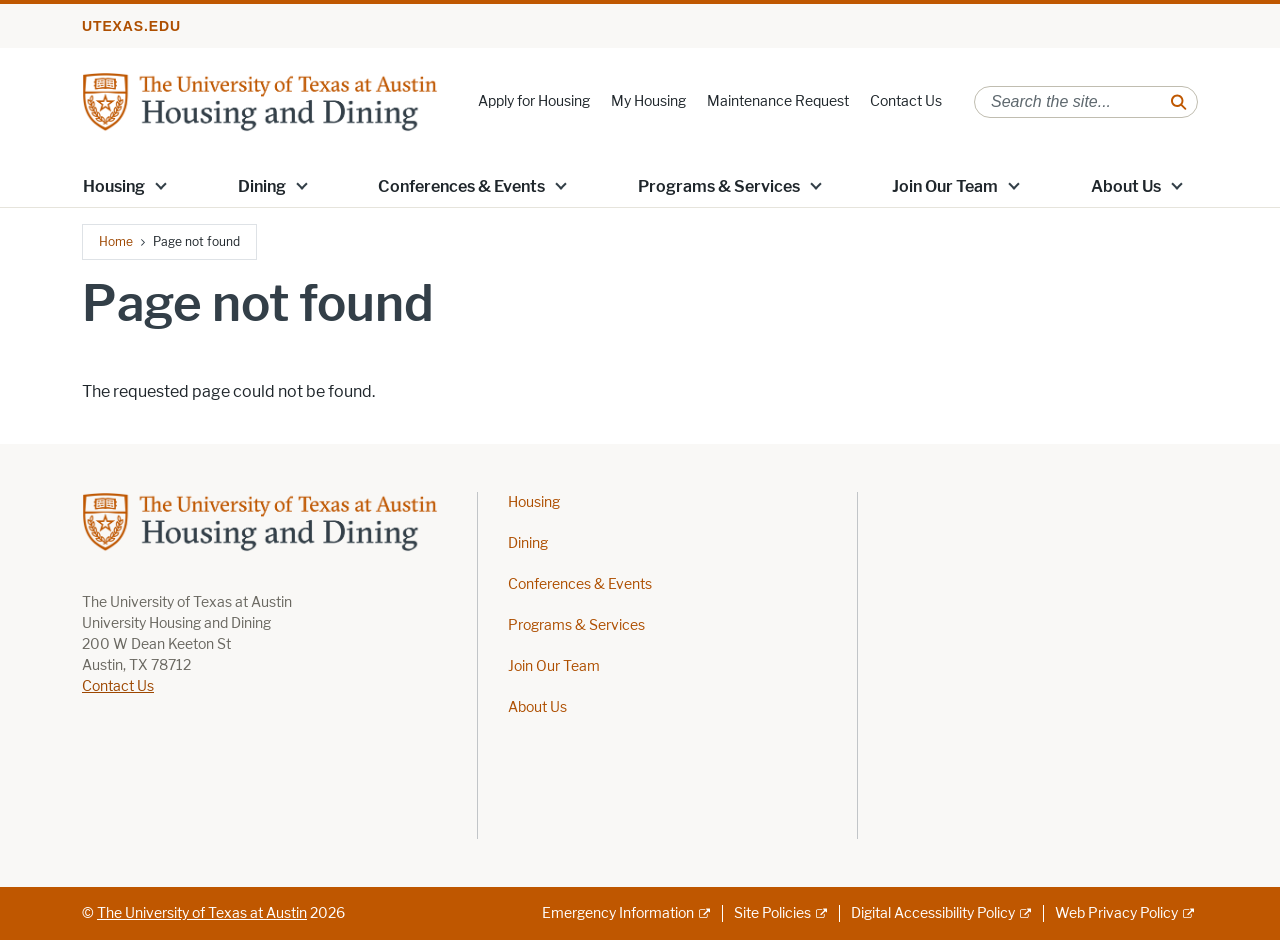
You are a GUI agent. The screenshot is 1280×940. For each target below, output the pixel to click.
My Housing (648, 101)
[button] (161, 185)
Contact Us (906, 101)
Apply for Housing (534, 101)
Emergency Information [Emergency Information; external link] (618, 913)
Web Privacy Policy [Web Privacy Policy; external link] (1116, 913)
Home (116, 241)
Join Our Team (945, 186)
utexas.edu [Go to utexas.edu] (131, 26)
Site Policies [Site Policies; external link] (772, 913)
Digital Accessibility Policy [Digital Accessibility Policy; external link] (933, 913)
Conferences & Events (461, 186)
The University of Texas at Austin (202, 913)
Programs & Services (719, 186)
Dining (262, 186)
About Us (1126, 186)
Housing (114, 186)
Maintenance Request (778, 101)
